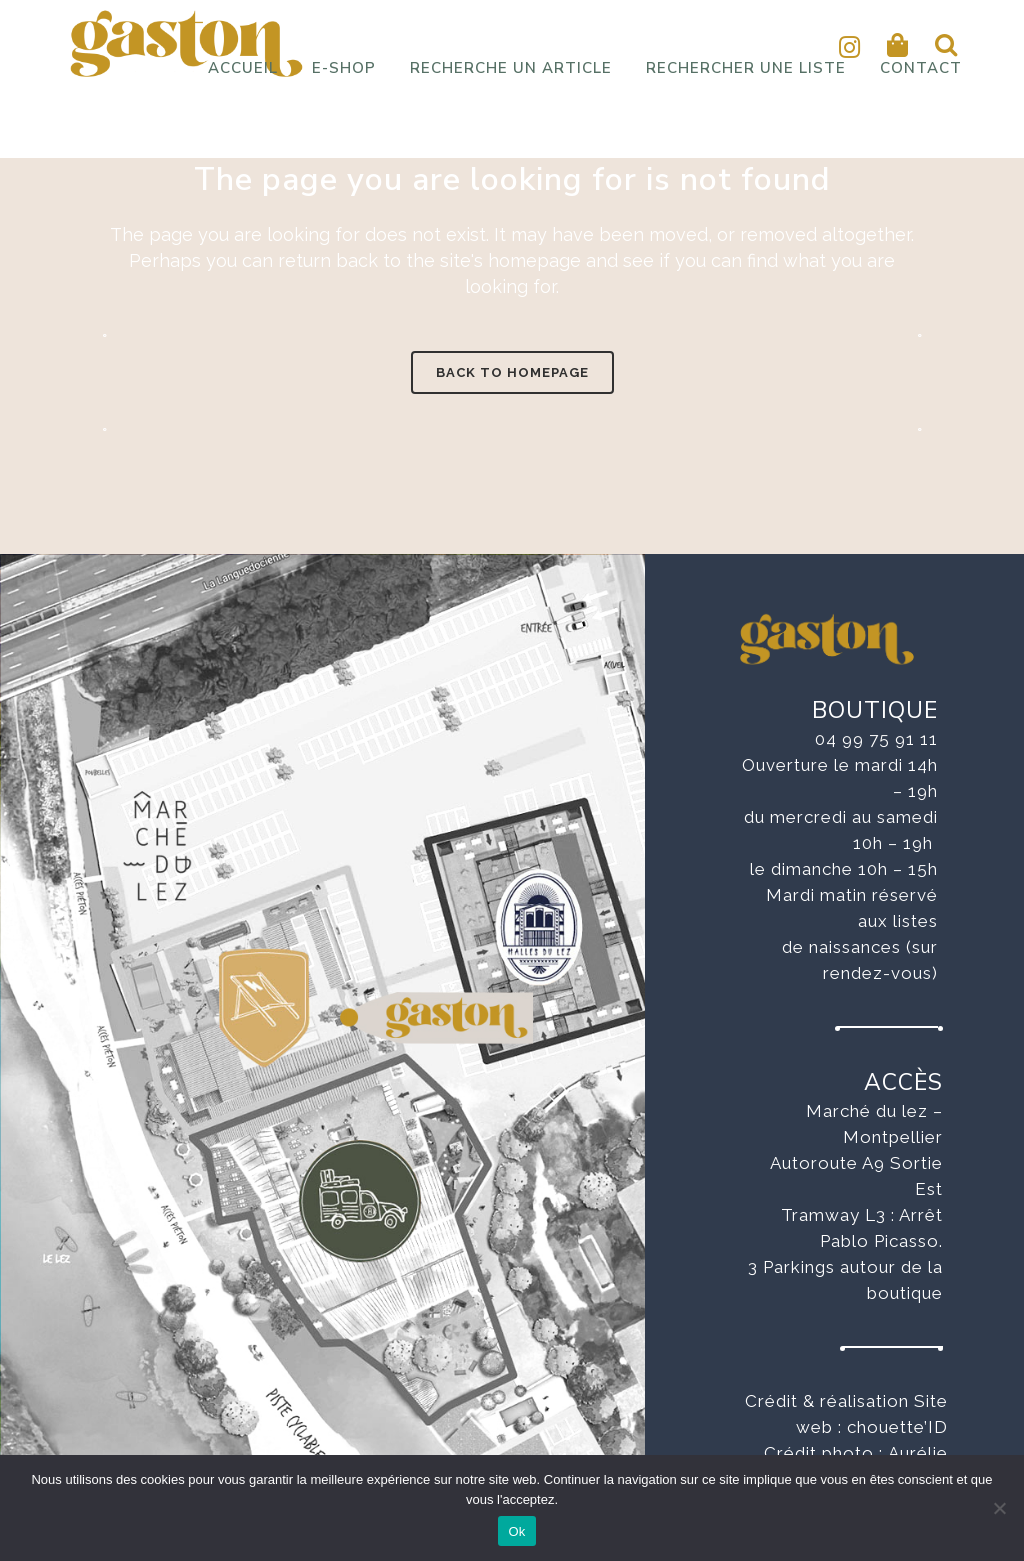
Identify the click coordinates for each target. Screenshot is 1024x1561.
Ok (516, 1531)
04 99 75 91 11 (876, 739)
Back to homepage (512, 372)
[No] (999, 1508)
